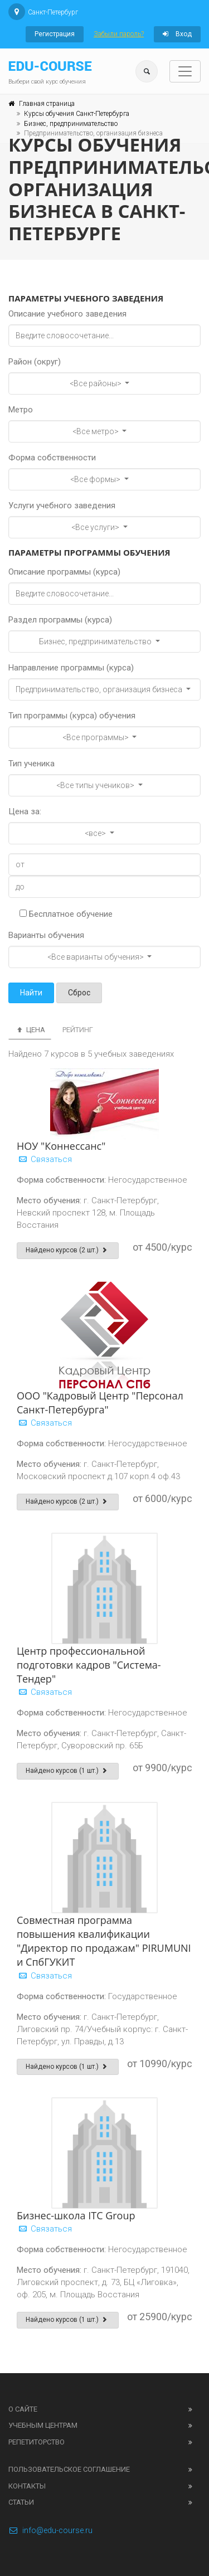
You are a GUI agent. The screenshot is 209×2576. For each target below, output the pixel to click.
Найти (31, 992)
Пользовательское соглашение (69, 2469)
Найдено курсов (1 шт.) (68, 1771)
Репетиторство (36, 2442)
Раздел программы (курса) (60, 620)
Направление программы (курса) (71, 668)
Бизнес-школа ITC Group (76, 2215)
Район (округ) (34, 362)
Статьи (21, 2502)
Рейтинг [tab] (77, 1029)
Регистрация (55, 34)
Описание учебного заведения (67, 314)
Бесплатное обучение (66, 914)
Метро (20, 410)
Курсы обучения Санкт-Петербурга (76, 114)
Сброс (79, 992)
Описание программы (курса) (64, 572)
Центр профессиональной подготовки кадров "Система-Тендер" (89, 1664)
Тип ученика (31, 764)
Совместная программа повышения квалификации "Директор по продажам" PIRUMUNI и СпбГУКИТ (104, 1941)
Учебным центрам (42, 2425)
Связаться (44, 1159)
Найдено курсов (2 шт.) (68, 1250)
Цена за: (24, 811)
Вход (177, 34)
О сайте (22, 2409)
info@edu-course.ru (50, 2530)
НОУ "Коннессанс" (61, 1146)
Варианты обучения (46, 935)
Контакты (27, 2486)
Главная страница (47, 104)
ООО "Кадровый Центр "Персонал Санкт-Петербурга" (100, 1402)
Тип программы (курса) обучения (71, 716)
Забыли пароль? (119, 34)
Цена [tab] (29, 1029)
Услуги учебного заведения (61, 505)
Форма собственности (52, 458)
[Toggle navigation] (185, 71)
